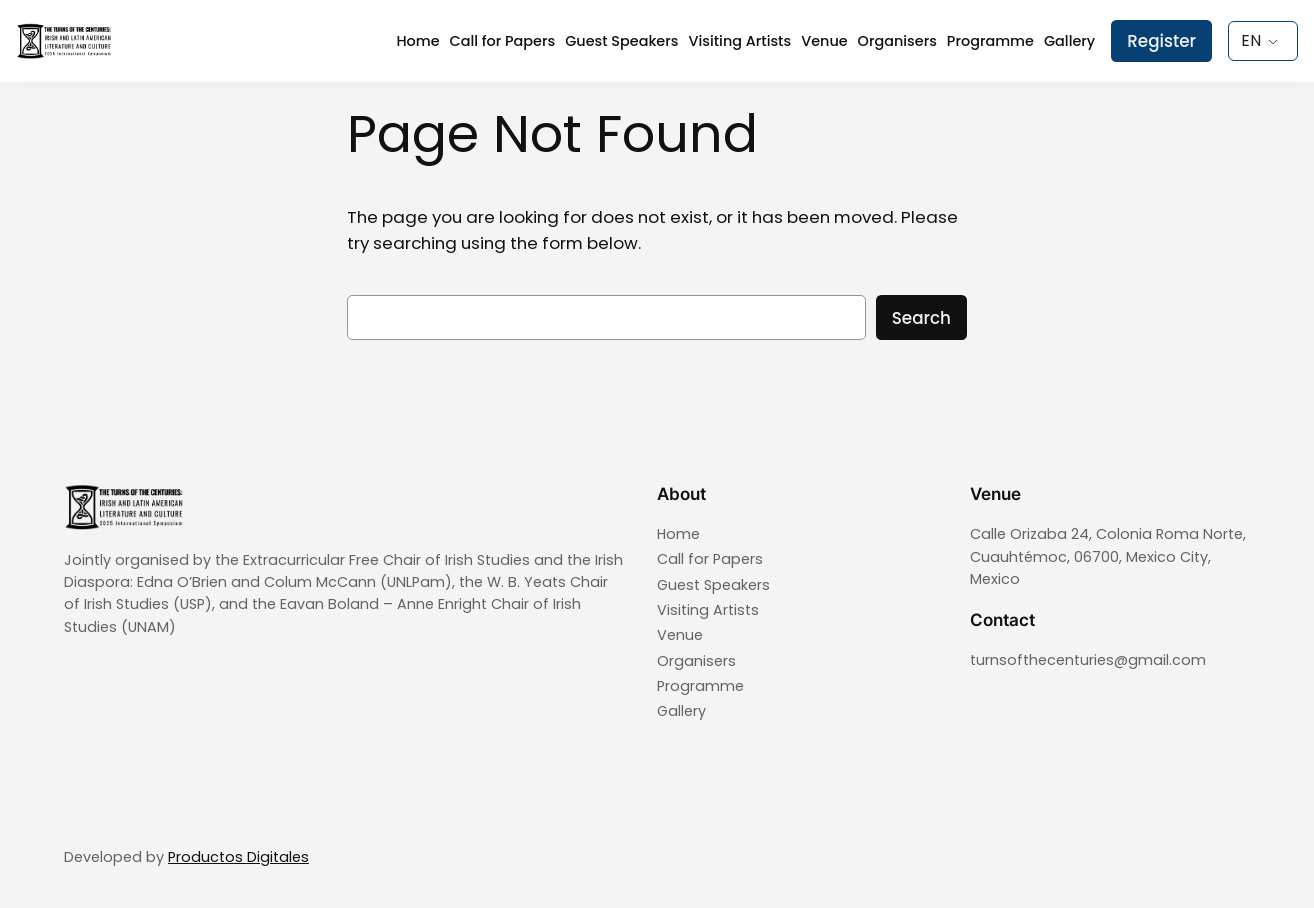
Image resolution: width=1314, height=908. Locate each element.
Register (1161, 41)
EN (1251, 40)
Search (921, 318)
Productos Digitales (238, 857)
